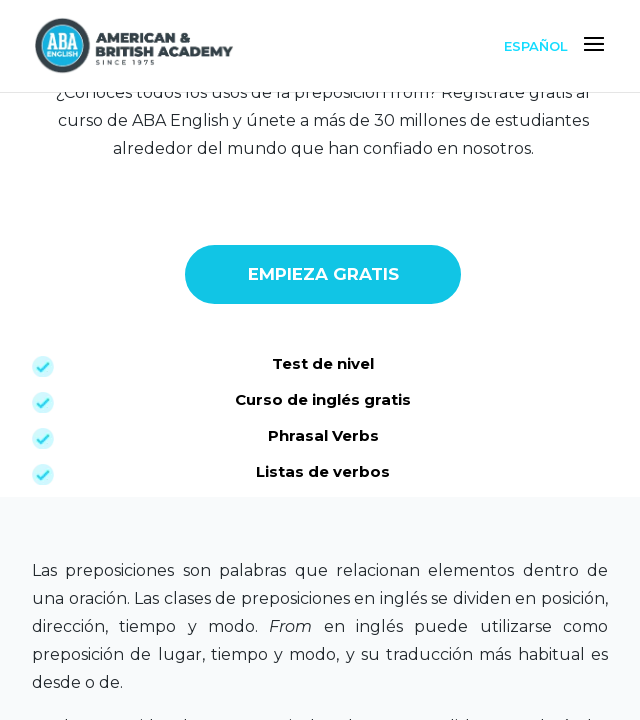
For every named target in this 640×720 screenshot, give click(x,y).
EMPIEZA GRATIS (323, 275)
